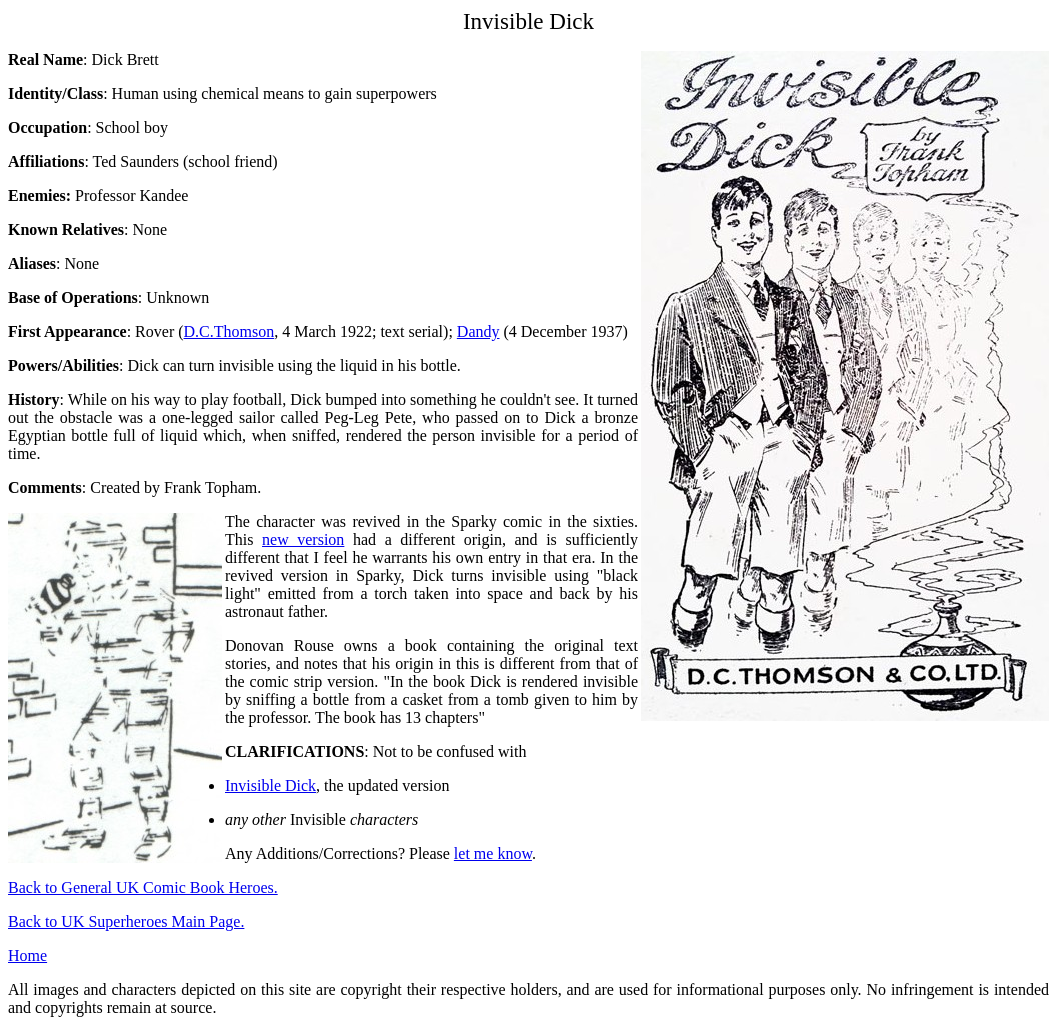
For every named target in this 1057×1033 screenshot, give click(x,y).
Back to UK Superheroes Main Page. (126, 921)
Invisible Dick (270, 785)
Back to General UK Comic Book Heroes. (143, 887)
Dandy (478, 331)
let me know (493, 853)
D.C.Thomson (229, 331)
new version (303, 539)
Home (27, 955)
